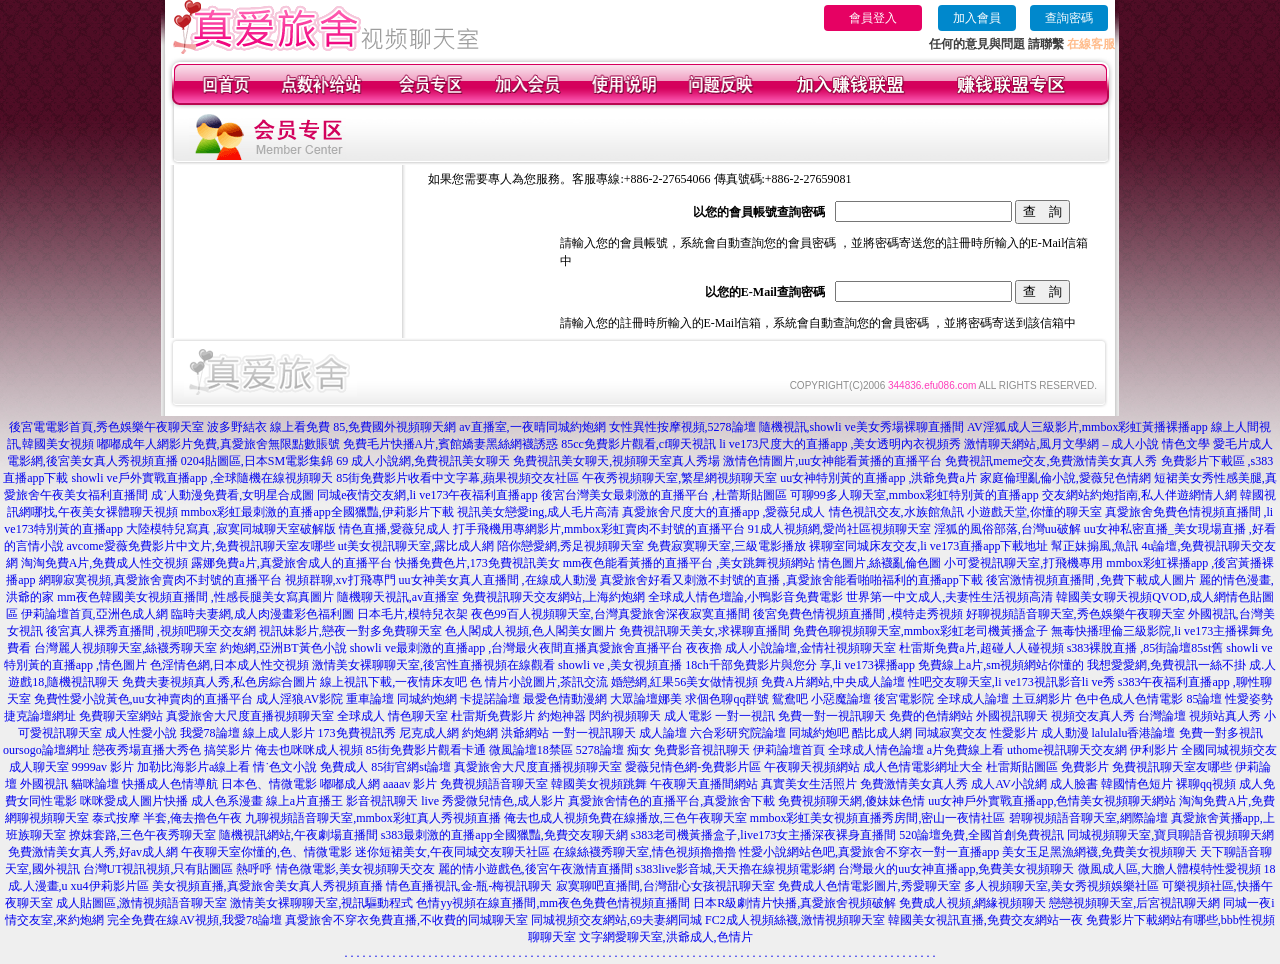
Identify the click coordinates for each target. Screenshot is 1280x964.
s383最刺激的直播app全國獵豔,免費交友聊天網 (504, 835)
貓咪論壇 (95, 784)
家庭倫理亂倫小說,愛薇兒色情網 (1065, 478)
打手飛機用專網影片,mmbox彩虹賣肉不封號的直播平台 (599, 529)
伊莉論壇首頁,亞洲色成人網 (94, 614)
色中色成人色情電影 (1129, 699)
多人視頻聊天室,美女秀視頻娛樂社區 (1061, 886)
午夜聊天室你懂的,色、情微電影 (266, 852)
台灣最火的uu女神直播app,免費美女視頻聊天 (956, 869)
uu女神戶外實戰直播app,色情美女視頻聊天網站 (1052, 801)
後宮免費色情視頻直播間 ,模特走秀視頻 (858, 614)
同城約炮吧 (819, 733)
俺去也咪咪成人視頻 (309, 750)
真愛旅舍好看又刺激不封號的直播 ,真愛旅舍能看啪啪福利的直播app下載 (791, 580)
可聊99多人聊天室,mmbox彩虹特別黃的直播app (914, 495)
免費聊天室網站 (121, 716)
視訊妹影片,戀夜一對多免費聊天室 (350, 631)
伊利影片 (1154, 750)
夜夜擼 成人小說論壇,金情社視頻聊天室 (791, 648)
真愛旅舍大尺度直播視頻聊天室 (250, 716)
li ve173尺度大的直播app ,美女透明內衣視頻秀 (840, 444)
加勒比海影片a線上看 (193, 767)
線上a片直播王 (304, 801)
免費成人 (344, 767)
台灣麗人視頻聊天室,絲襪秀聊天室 (125, 648)
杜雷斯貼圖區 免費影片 (1047, 767)
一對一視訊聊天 (594, 733)
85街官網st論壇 (411, 767)
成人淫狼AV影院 (300, 699)
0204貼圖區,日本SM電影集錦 (257, 461)
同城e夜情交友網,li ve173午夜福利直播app (427, 495)
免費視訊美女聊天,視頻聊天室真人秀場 (616, 461)
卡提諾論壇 (490, 699)
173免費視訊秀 (357, 733)
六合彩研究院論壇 (738, 733)
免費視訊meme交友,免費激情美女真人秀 (1051, 461)
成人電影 (688, 716)
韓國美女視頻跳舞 (599, 784)
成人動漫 (1065, 733)
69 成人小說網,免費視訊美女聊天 (423, 461)
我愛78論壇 (210, 733)
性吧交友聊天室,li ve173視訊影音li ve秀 (1011, 682)
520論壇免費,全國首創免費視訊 (981, 835)
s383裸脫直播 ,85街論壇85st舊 (1145, 648)
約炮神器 (562, 716)
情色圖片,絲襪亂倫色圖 (879, 563)
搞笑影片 (228, 750)
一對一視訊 (745, 716)
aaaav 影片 (410, 784)
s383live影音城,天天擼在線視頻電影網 (736, 869)
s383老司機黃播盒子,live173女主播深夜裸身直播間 (764, 835)
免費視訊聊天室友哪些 (1172, 767)
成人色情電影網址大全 (923, 767)
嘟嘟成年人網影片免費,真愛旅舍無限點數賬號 (218, 444)
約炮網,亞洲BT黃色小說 (283, 648)
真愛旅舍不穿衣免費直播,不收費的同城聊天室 (406, 920)
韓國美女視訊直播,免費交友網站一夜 (985, 920)
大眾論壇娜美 (646, 699)
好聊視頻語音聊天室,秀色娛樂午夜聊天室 (1075, 614)
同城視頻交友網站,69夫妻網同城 (616, 920)
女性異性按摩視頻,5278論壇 (682, 427)
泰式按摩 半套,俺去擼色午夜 (167, 818)
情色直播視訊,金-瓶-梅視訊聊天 (469, 886)
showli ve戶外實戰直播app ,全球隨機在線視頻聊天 (203, 478)
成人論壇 (663, 733)
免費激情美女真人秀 (914, 784)
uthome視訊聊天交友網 (1067, 750)
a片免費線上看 (965, 750)
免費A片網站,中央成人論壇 (833, 682)
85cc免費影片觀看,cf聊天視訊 (638, 444)
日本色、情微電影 (269, 784)
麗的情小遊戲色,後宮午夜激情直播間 (535, 869)
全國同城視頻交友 (1229, 750)
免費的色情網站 (931, 716)
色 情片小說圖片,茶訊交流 (539, 682)
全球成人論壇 (973, 699)
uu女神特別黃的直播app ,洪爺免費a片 (878, 478)
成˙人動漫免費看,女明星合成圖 (232, 495)
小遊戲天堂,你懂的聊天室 (1034, 512)
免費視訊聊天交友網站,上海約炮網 (553, 597)
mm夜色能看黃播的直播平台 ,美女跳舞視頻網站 (689, 563)
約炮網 (480, 733)
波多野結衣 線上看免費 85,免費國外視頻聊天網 (331, 427)
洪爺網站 (525, 733)
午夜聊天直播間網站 (704, 784)
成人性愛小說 (141, 733)
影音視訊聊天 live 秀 (400, 801)
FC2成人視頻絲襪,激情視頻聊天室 (795, 920)
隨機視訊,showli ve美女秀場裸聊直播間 (861, 427)
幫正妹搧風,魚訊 (1094, 546)
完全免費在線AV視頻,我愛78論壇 (194, 920)
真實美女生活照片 (809, 784)
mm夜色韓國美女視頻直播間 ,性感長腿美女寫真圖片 (195, 597)
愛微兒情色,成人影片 (509, 801)
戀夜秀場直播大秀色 (147, 750)
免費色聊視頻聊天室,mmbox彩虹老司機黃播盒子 (921, 631)
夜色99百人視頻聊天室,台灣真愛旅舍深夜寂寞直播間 (610, 614)
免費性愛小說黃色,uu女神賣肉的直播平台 (143, 699)
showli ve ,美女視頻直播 (620, 665)
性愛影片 (1014, 733)
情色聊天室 (418, 716)
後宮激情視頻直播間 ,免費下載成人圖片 (1091, 580)
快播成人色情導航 (170, 784)
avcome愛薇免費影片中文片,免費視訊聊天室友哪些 (201, 546)
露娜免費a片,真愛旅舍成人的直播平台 (291, 563)
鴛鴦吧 (790, 699)
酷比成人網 (882, 733)
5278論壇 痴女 (613, 750)
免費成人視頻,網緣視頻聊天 (972, 903)
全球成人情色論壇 (876, 750)
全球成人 (361, 716)
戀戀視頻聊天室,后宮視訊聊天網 (1134, 903)
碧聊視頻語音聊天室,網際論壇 (1088, 818)
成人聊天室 (39, 767)
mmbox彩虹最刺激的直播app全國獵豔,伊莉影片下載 (317, 512)
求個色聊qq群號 (727, 699)
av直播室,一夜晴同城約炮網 (532, 427)
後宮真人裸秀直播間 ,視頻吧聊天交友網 (151, 631)
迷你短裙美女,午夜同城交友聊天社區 (452, 852)
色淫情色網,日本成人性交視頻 (229, 665)
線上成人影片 (279, 733)
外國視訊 (44, 784)
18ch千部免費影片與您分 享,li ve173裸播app (800, 665)
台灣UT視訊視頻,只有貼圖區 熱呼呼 (178, 869)
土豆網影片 (1042, 699)
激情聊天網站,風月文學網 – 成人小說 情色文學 (1087, 444)
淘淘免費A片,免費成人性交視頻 (105, 563)
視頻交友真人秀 (1093, 716)
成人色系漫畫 (227, 801)
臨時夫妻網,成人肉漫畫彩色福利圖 (262, 614)
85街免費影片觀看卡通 (426, 750)
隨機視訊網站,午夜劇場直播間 (298, 835)
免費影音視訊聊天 (702, 750)
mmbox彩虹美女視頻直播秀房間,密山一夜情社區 (878, 818)
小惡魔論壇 (841, 699)
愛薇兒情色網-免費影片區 (693, 767)
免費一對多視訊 (1221, 733)
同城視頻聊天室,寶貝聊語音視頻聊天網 (1170, 835)
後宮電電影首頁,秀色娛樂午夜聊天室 (106, 427)
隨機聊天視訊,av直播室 (398, 597)
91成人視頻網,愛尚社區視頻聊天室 (839, 529)
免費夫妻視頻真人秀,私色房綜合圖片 (219, 682)
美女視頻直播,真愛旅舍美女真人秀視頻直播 (267, 886)
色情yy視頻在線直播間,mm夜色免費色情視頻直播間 (553, 903)
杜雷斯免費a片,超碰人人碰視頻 (981, 648)
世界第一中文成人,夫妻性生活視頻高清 (949, 597)
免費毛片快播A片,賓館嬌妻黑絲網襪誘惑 (451, 444)
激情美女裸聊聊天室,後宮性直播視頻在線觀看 (433, 665)
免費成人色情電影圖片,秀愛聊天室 (869, 886)
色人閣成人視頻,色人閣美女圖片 (530, 631)
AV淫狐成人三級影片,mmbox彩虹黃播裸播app (1087, 427)
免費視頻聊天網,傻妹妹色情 (851, 801)
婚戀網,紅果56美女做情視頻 (684, 682)
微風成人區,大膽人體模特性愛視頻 (1169, 869)
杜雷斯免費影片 (493, 716)
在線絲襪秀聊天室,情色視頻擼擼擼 (644, 852)
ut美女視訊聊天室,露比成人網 (416, 546)
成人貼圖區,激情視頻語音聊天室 (141, 903)
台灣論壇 (1162, 716)
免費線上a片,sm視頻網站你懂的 (1001, 665)
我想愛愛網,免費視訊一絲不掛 (1166, 665)
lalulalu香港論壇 (1134, 733)
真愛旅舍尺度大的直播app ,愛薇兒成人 (723, 512)
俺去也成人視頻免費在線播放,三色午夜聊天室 (625, 818)
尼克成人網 (429, 733)
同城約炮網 (427, 699)
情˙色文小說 (285, 767)
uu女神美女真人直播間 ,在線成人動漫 (498, 580)
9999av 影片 (103, 767)
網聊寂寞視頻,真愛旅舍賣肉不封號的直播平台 (160, 580)
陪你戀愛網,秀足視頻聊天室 (570, 546)
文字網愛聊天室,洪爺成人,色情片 (666, 937)
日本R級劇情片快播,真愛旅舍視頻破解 (794, 903)
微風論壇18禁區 (531, 750)
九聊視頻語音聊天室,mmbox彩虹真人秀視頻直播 (373, 818)
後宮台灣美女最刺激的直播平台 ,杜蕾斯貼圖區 (664, 495)
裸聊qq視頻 (1206, 784)
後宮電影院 (904, 699)
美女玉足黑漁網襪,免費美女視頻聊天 (1099, 852)
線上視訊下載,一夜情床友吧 (393, 682)
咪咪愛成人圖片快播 (134, 801)
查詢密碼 (1069, 18)
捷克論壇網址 (40, 716)
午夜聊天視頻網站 (812, 767)
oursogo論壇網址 (46, 750)
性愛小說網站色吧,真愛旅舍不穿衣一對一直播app (869, 852)
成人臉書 (1074, 784)
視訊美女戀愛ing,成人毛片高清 (538, 512)
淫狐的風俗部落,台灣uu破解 (1007, 529)
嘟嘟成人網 (350, 784)
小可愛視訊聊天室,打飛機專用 (1023, 563)
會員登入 (873, 18)
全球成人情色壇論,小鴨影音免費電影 (745, 597)
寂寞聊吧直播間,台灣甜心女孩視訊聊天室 (665, 886)
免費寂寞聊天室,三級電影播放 (726, 546)
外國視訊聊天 (1012, 716)
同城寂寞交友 (951, 733)
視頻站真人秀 (1225, 716)
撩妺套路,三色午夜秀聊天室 (142, 835)
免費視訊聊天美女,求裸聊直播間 (704, 631)
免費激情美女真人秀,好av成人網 (93, 852)
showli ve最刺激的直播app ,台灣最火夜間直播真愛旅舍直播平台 (517, 648)
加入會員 (977, 18)
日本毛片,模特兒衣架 (412, 614)
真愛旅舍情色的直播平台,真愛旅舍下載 (671, 801)
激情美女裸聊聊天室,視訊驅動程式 (321, 903)
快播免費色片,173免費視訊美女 (477, 563)
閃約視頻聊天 (625, 716)
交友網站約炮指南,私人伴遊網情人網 (1139, 495)
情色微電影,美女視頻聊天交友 (355, 869)
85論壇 (1204, 699)
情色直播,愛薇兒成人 (394, 529)
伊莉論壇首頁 (789, 750)
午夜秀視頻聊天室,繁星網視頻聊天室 (679, 478)
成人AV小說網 (1009, 784)
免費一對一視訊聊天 (832, 716)
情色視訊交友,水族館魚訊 (896, 512)
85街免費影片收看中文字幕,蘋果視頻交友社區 (457, 478)
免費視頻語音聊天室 (494, 784)
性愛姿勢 (1249, 699)
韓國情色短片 (1137, 784)
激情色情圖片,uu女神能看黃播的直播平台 (832, 461)
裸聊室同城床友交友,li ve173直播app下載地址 (928, 546)
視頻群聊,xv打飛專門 (340, 580)
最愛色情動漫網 (565, 699)
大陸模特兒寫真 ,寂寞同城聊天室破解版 (231, 529)
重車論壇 (370, 699)
